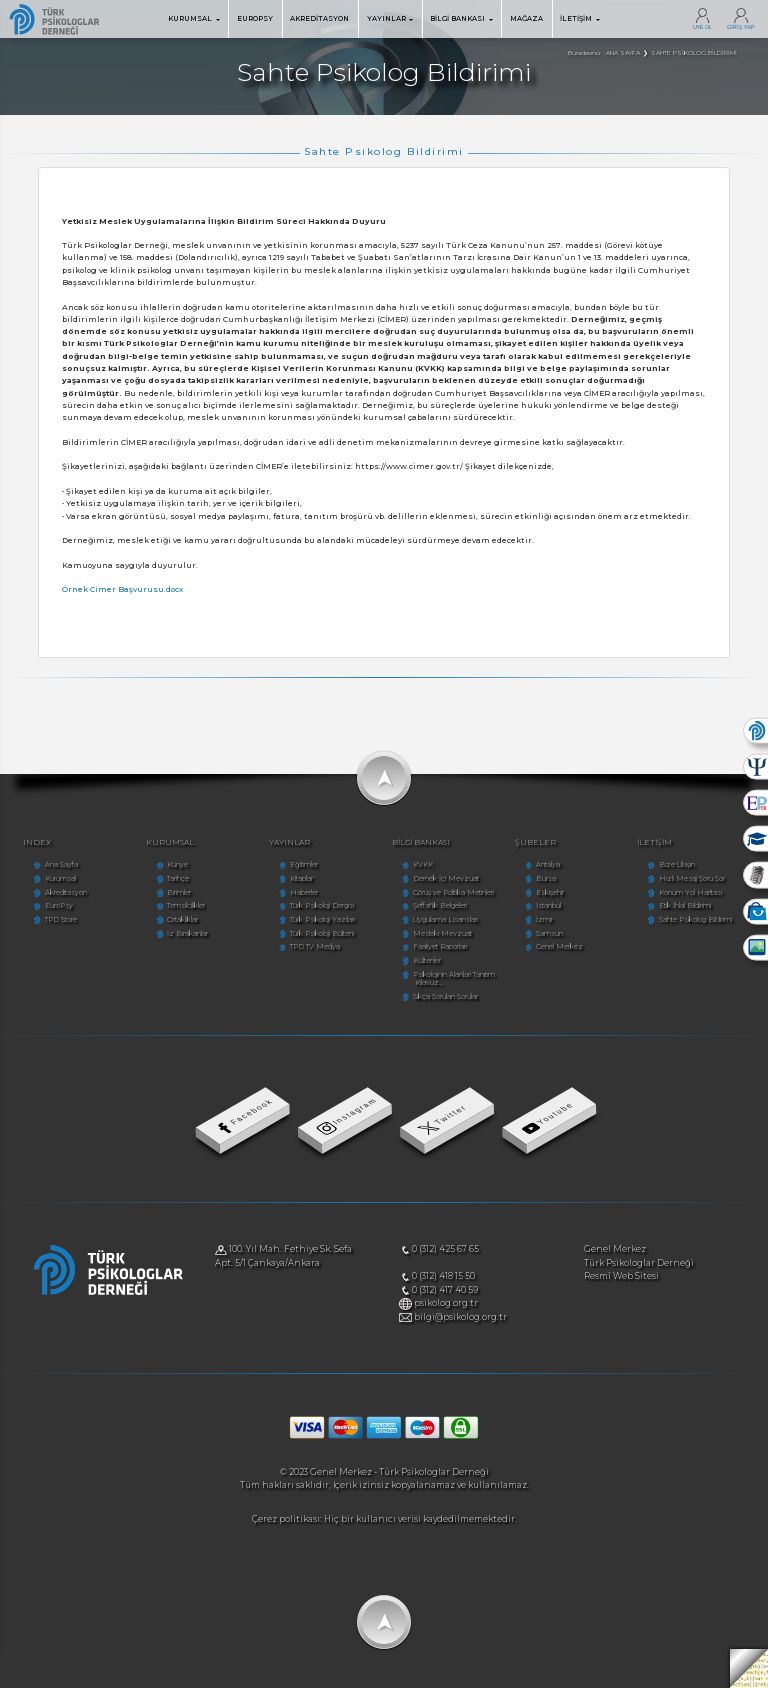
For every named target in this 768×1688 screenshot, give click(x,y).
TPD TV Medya (315, 946)
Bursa (546, 878)
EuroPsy (59, 905)
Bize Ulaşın (677, 864)
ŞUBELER (535, 842)
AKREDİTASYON (319, 18)
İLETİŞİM (579, 18)
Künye (177, 864)
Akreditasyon (66, 892)
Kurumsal (60, 878)
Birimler (179, 892)
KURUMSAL (193, 18)
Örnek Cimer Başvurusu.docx (122, 589)
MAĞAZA (526, 18)
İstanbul (548, 905)
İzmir (544, 919)
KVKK (423, 864)
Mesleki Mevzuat (442, 933)
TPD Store (61, 919)
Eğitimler (304, 864)
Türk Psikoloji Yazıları (322, 919)
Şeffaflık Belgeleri (440, 905)
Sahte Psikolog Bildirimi (695, 919)
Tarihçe (178, 878)
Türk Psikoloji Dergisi (322, 905)
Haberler (304, 892)
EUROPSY (255, 18)
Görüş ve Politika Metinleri (453, 892)
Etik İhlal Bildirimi (685, 905)
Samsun (549, 933)
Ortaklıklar (182, 919)
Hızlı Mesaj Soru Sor (692, 878)
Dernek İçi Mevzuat (446, 878)
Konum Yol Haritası (690, 892)
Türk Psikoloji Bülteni (322, 933)
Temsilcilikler (186, 905)
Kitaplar (301, 878)
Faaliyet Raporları (440, 946)
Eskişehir (550, 892)
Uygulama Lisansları (445, 919)
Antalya (548, 864)
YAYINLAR (390, 18)
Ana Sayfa (61, 864)
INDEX (37, 842)
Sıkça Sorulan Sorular (445, 996)
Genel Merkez (559, 946)
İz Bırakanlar (187, 933)
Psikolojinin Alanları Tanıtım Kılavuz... (454, 978)
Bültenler (427, 960)
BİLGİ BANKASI (461, 18)
